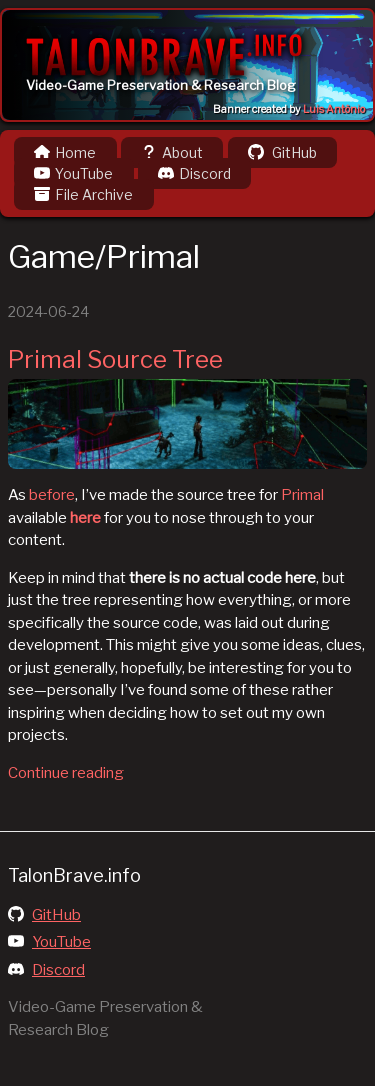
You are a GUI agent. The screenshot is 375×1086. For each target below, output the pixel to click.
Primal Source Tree (115, 359)
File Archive (83, 194)
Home (65, 152)
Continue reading (66, 773)
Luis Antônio (334, 109)
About (172, 152)
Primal (302, 495)
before (52, 495)
